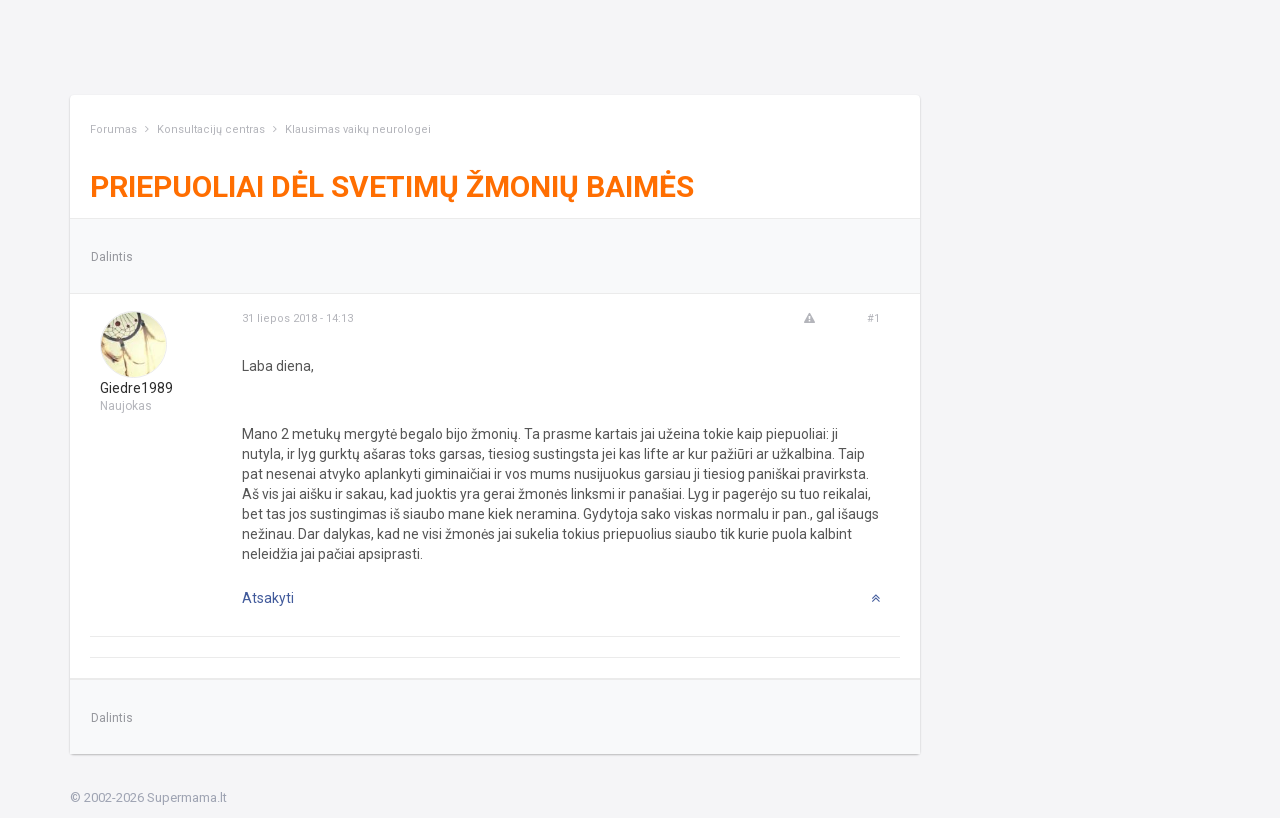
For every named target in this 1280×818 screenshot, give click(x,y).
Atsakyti (268, 598)
